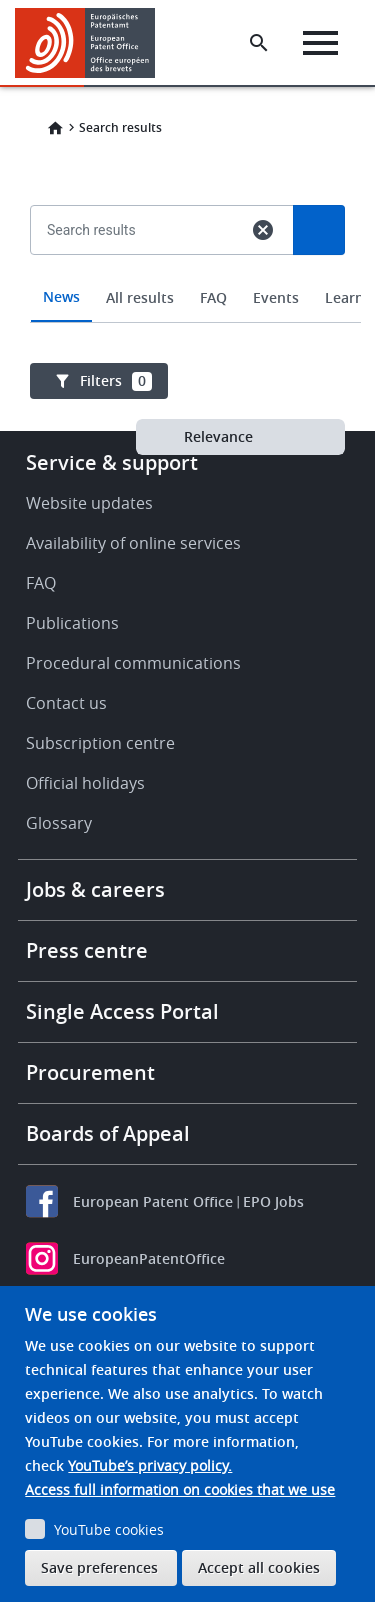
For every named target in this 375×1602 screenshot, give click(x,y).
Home (55, 128)
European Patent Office (153, 1201)
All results (140, 297)
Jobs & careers (95, 889)
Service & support (112, 462)
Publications (72, 623)
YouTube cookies (109, 1529)
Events (276, 297)
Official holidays (85, 783)
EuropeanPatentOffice (149, 1258)
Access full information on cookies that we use (180, 1489)
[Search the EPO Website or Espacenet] (259, 43)
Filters (116, 381)
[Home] (92, 43)
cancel (263, 230)
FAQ (213, 297)
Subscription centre (100, 743)
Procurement (90, 1072)
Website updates (89, 503)
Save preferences (99, 1567)
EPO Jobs (273, 1201)
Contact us (66, 703)
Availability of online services (133, 543)
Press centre (87, 950)
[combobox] (187, 276)
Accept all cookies (259, 1567)
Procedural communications (133, 663)
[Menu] (320, 43)
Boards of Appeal (108, 1133)
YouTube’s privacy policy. (150, 1465)
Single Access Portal (122, 1011)
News (61, 296)
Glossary (59, 823)
